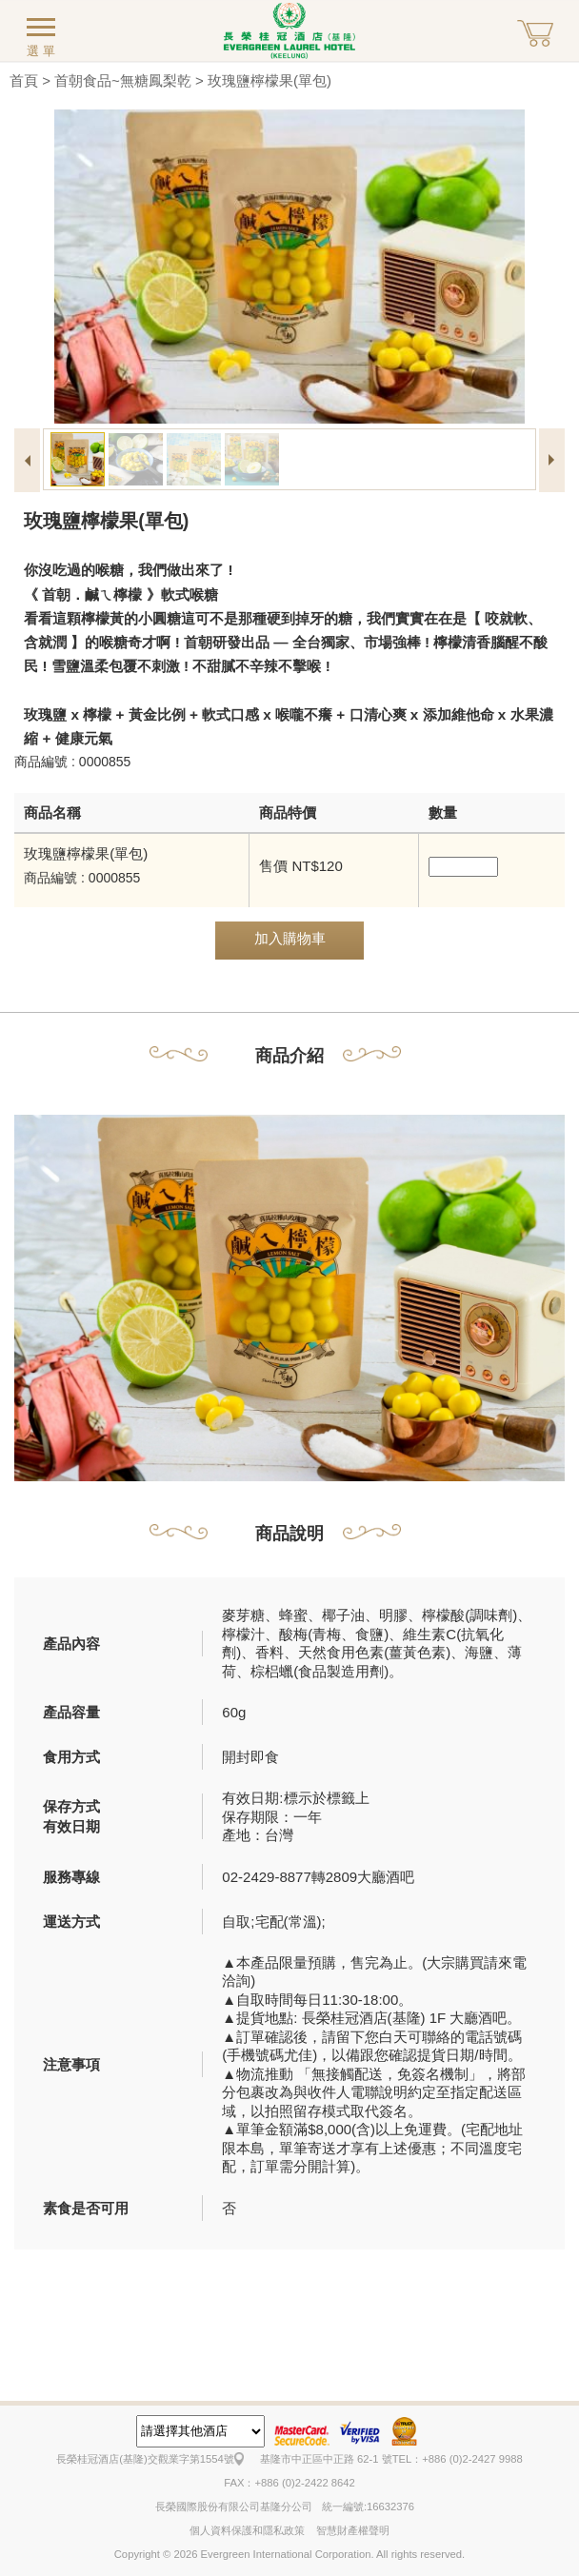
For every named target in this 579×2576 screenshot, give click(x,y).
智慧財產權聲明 (352, 2530)
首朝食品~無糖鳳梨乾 (122, 80)
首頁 (24, 80)
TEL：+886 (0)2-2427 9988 (457, 2459)
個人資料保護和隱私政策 (247, 2530)
